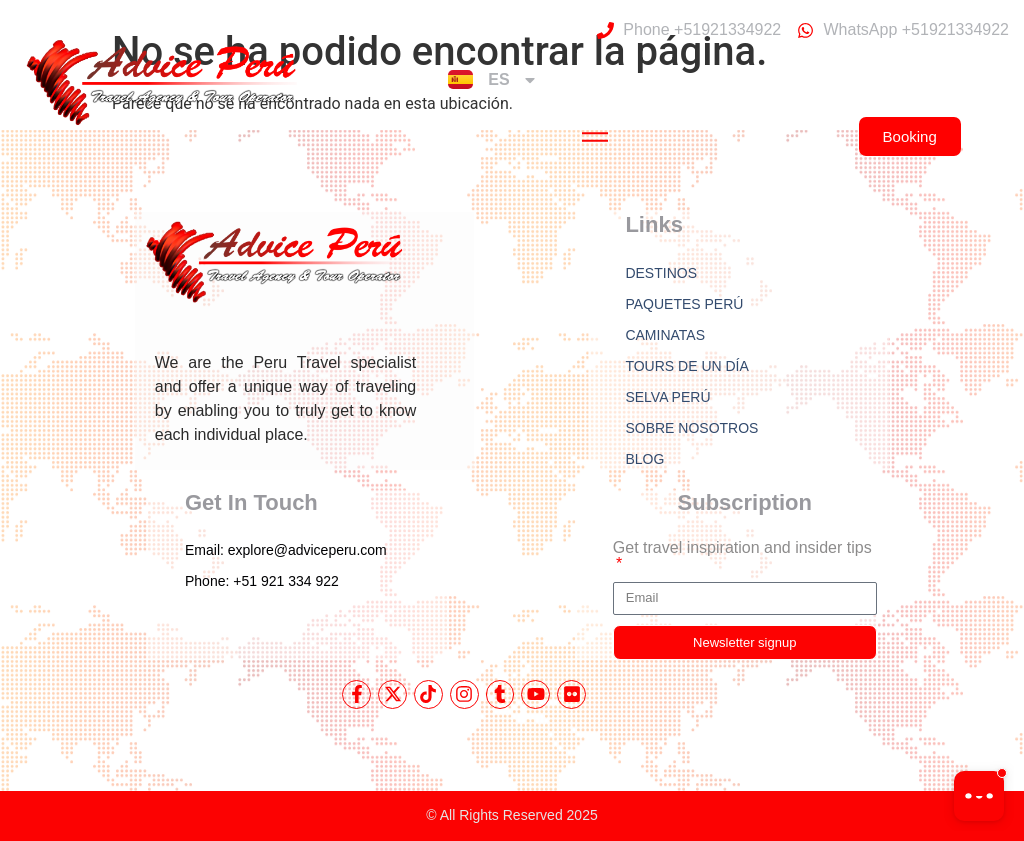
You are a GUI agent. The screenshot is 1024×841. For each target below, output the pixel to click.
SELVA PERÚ (667, 397)
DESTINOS (661, 273)
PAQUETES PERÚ (684, 304)
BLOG (644, 459)
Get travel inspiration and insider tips (742, 548)
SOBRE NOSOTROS (691, 428)
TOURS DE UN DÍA (686, 366)
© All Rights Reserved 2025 (511, 815)
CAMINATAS (665, 335)
